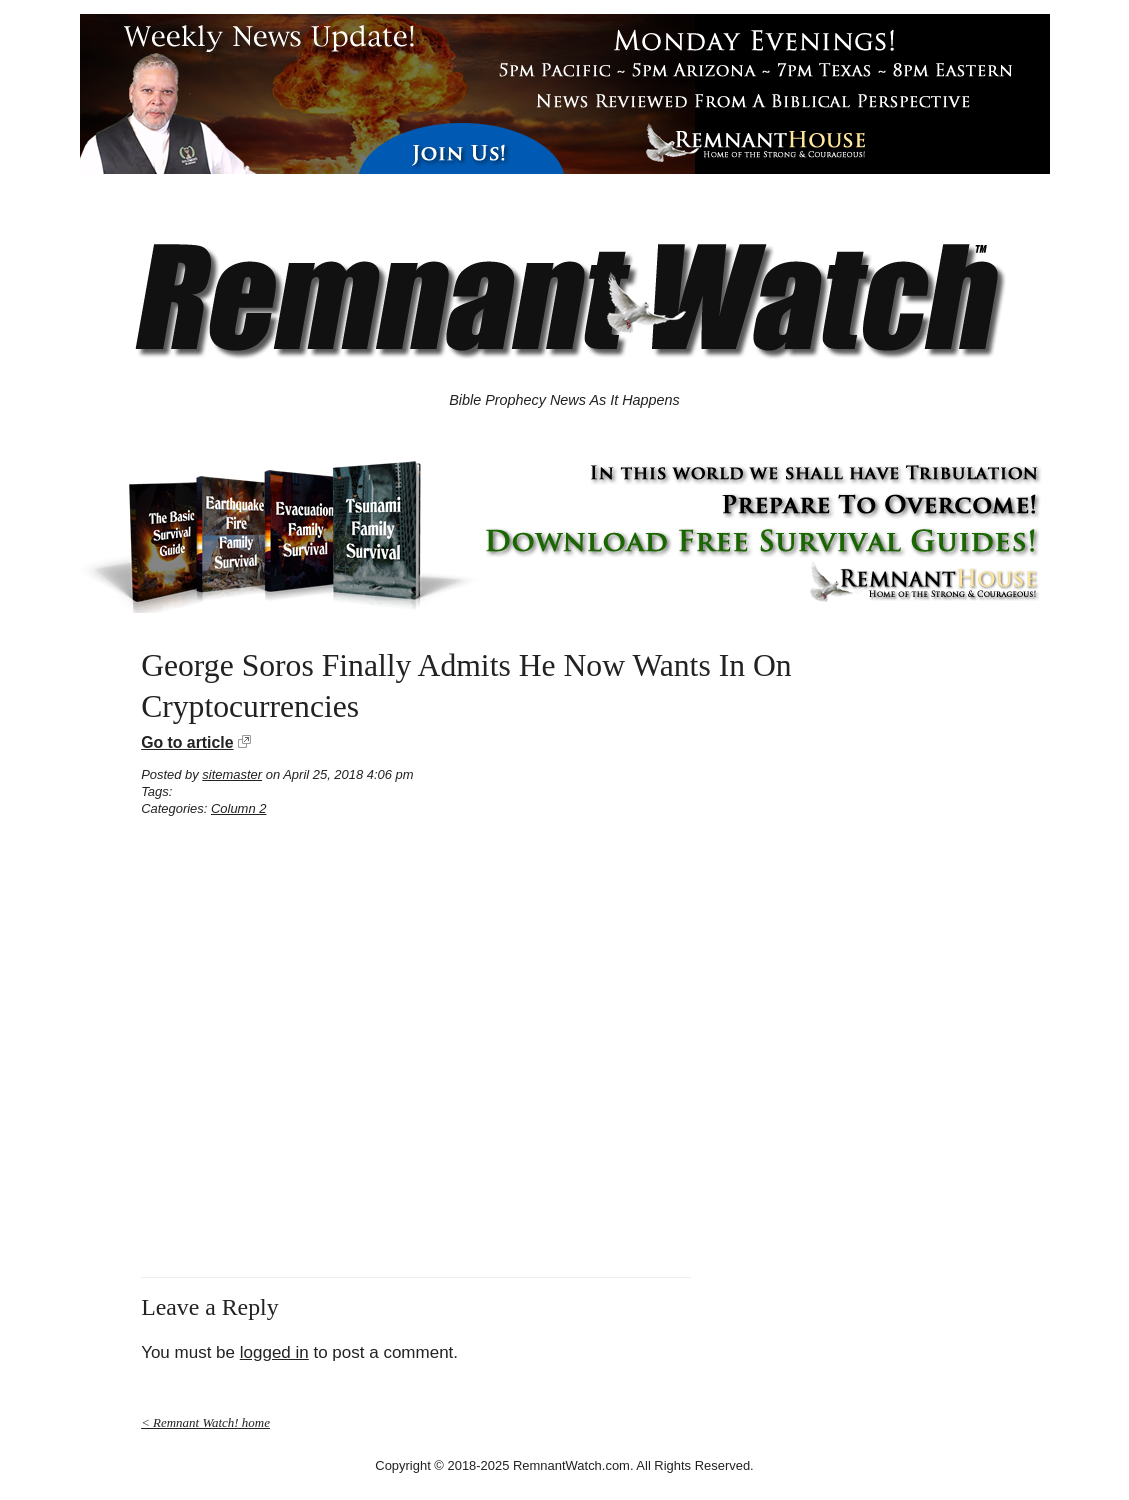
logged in (274, 1352)
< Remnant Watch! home (205, 1422)
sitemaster (232, 774)
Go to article (187, 742)
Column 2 (238, 808)
